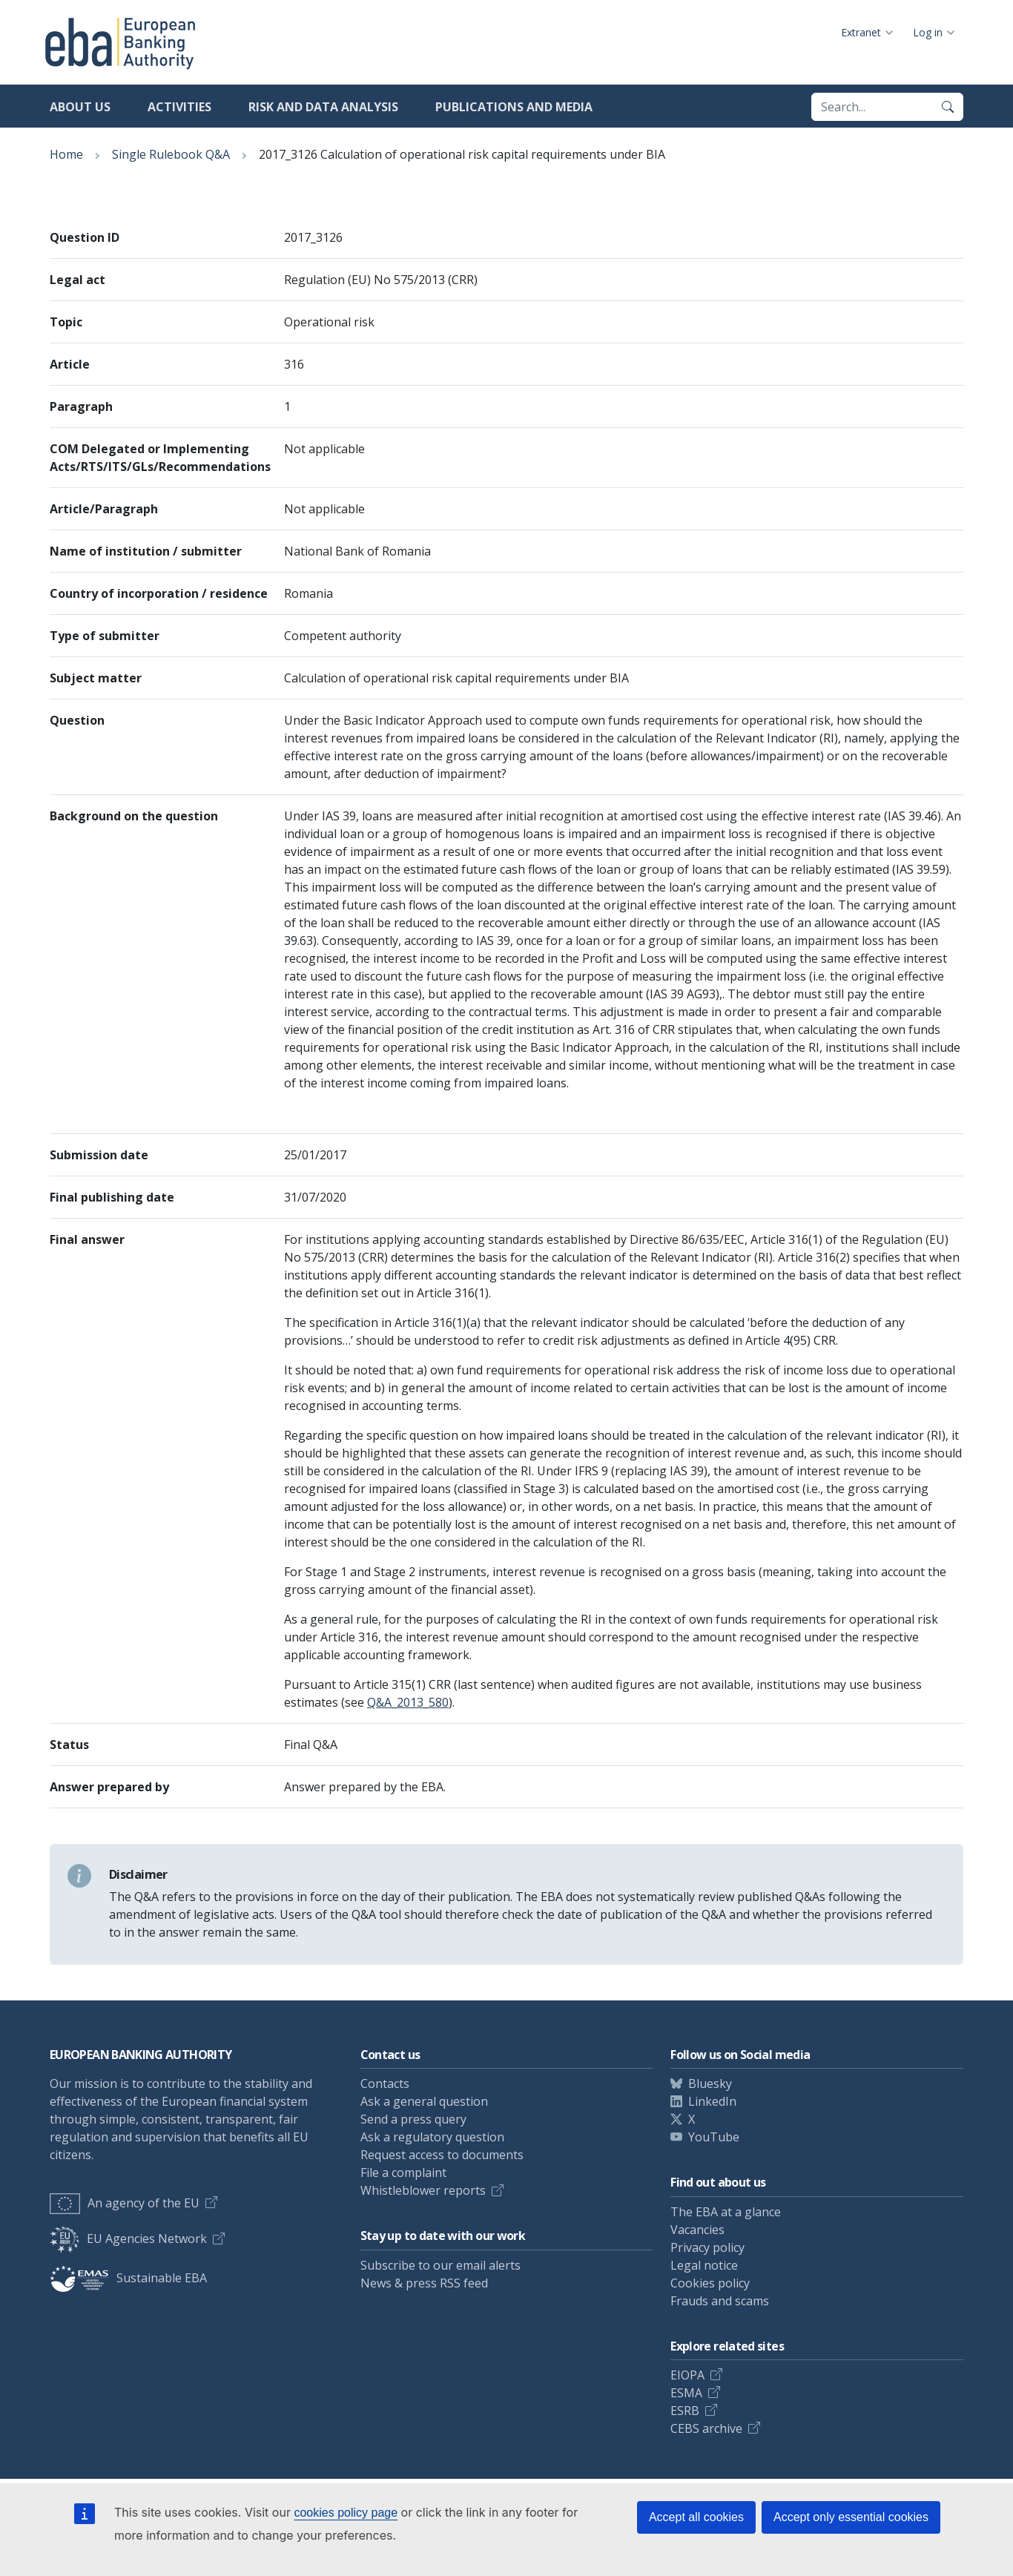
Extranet (861, 32)
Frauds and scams (719, 2301)
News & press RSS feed (424, 2283)
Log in (928, 32)
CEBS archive (706, 2428)
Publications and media (514, 107)
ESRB (684, 2410)
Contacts (384, 2083)
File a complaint (403, 2172)
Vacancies (697, 2229)
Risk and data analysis (323, 107)
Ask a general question (424, 2101)
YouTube (713, 2137)
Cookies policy (710, 2283)
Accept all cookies (696, 2517)
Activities (179, 107)
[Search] (947, 107)
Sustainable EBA (128, 2278)
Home (66, 154)
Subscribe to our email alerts (440, 2265)
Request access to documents (442, 2155)
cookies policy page (345, 2512)
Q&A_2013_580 (408, 1702)
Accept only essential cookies (850, 2517)
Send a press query (413, 2119)
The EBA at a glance (725, 2212)
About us (80, 107)
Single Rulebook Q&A (171, 154)
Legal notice (704, 2265)
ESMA (686, 2393)
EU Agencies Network (128, 2238)
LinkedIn (712, 2101)
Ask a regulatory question (432, 2137)
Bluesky (710, 2083)
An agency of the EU (124, 2203)
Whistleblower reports (423, 2190)
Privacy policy (707, 2247)
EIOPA (687, 2375)
